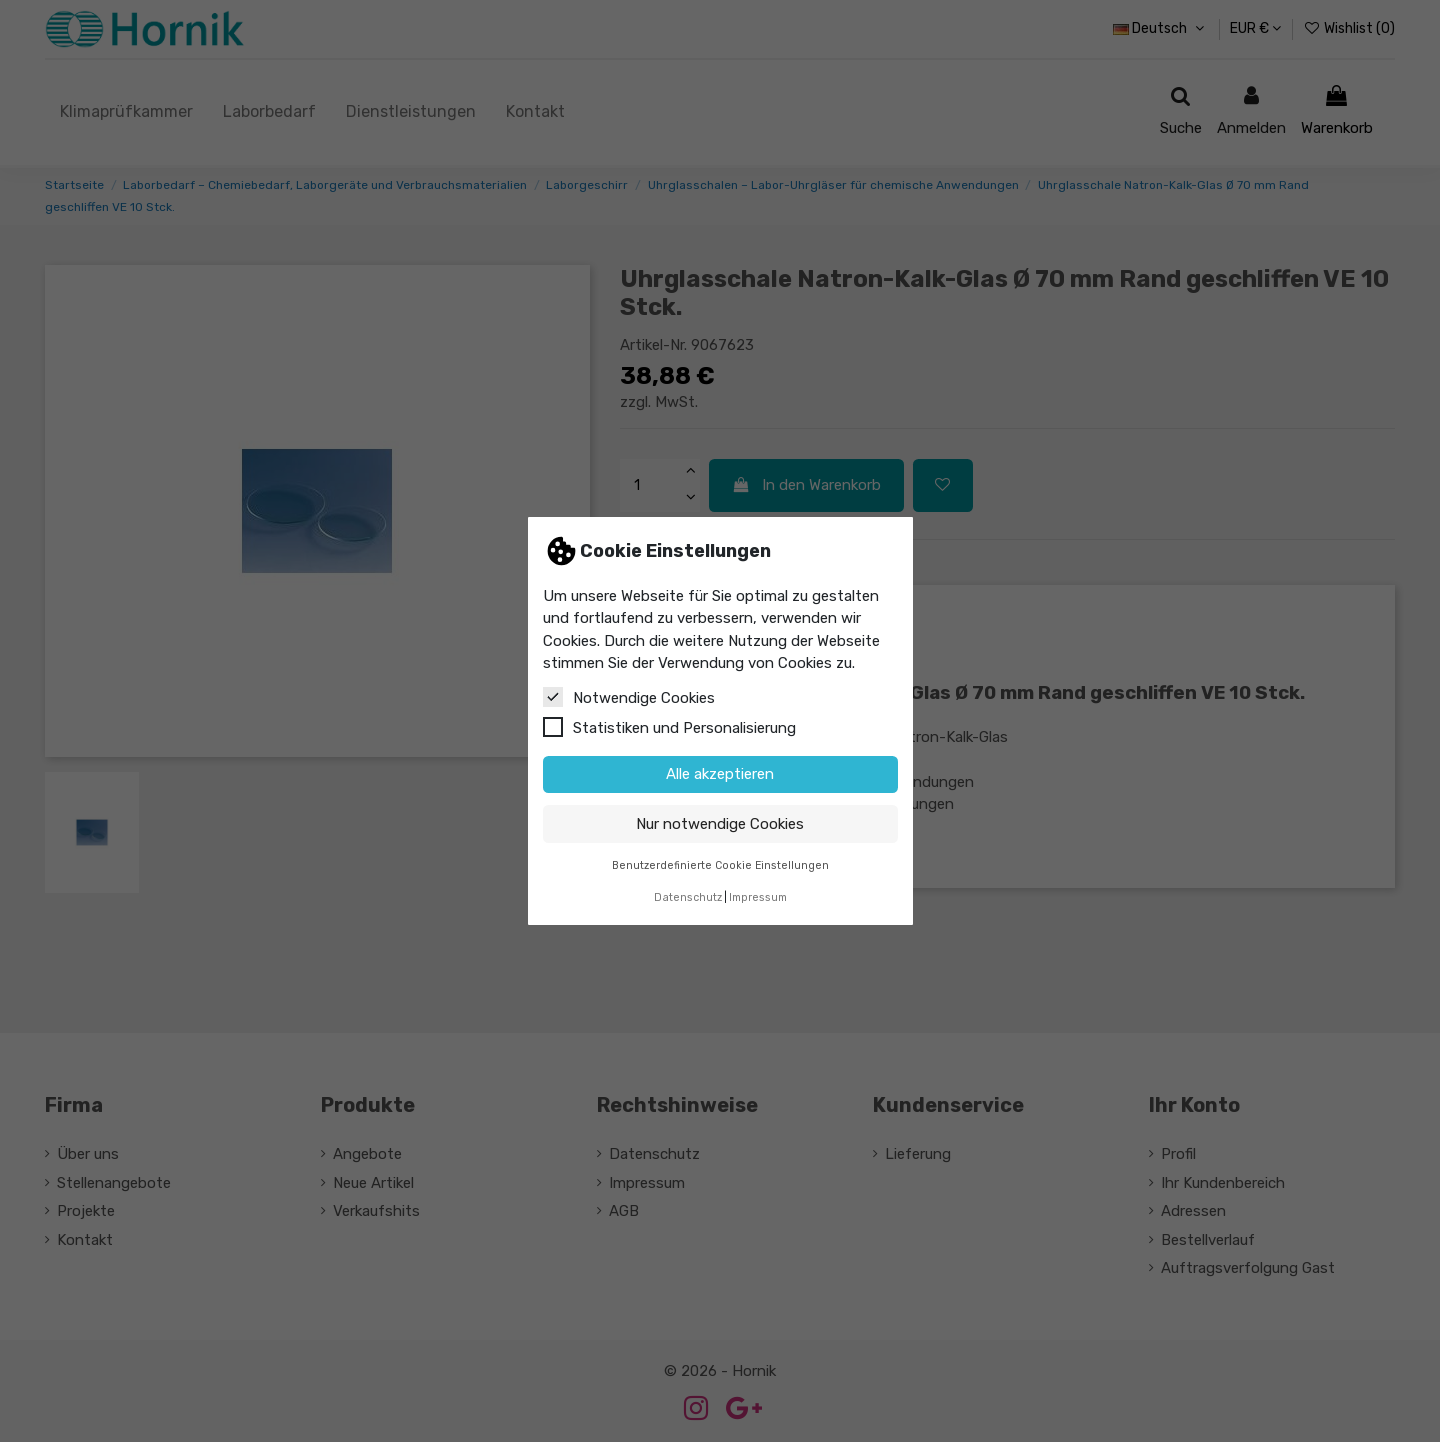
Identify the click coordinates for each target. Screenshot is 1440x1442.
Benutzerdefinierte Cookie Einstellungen (720, 865)
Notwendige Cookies (629, 697)
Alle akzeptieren (720, 774)
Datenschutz (688, 897)
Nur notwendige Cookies (720, 824)
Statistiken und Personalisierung (669, 727)
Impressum (758, 897)
